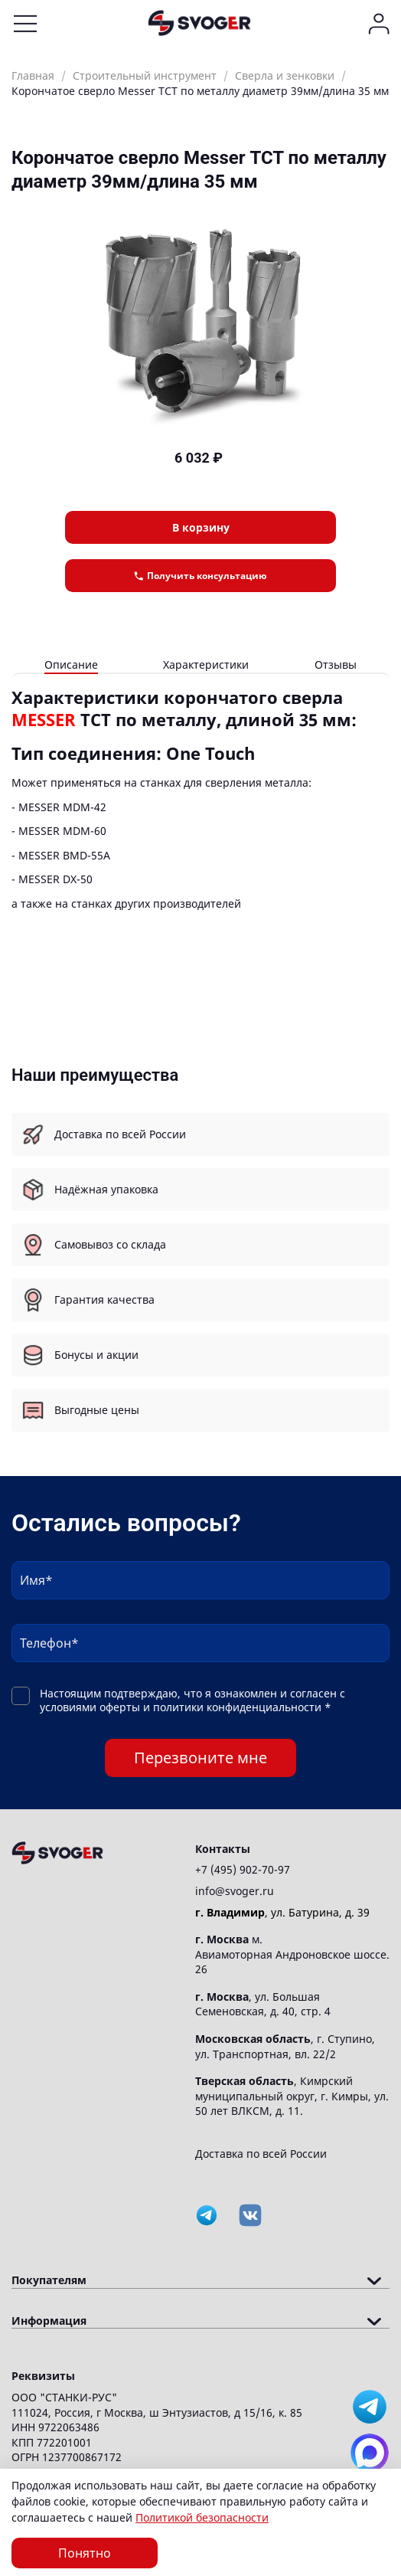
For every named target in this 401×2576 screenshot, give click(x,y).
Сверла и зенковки (284, 75)
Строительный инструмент (145, 75)
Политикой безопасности (202, 2517)
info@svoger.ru (234, 1891)
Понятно (84, 2553)
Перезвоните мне (200, 1757)
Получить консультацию (200, 575)
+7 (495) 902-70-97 (242, 1869)
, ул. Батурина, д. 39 (282, 1912)
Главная (32, 75)
